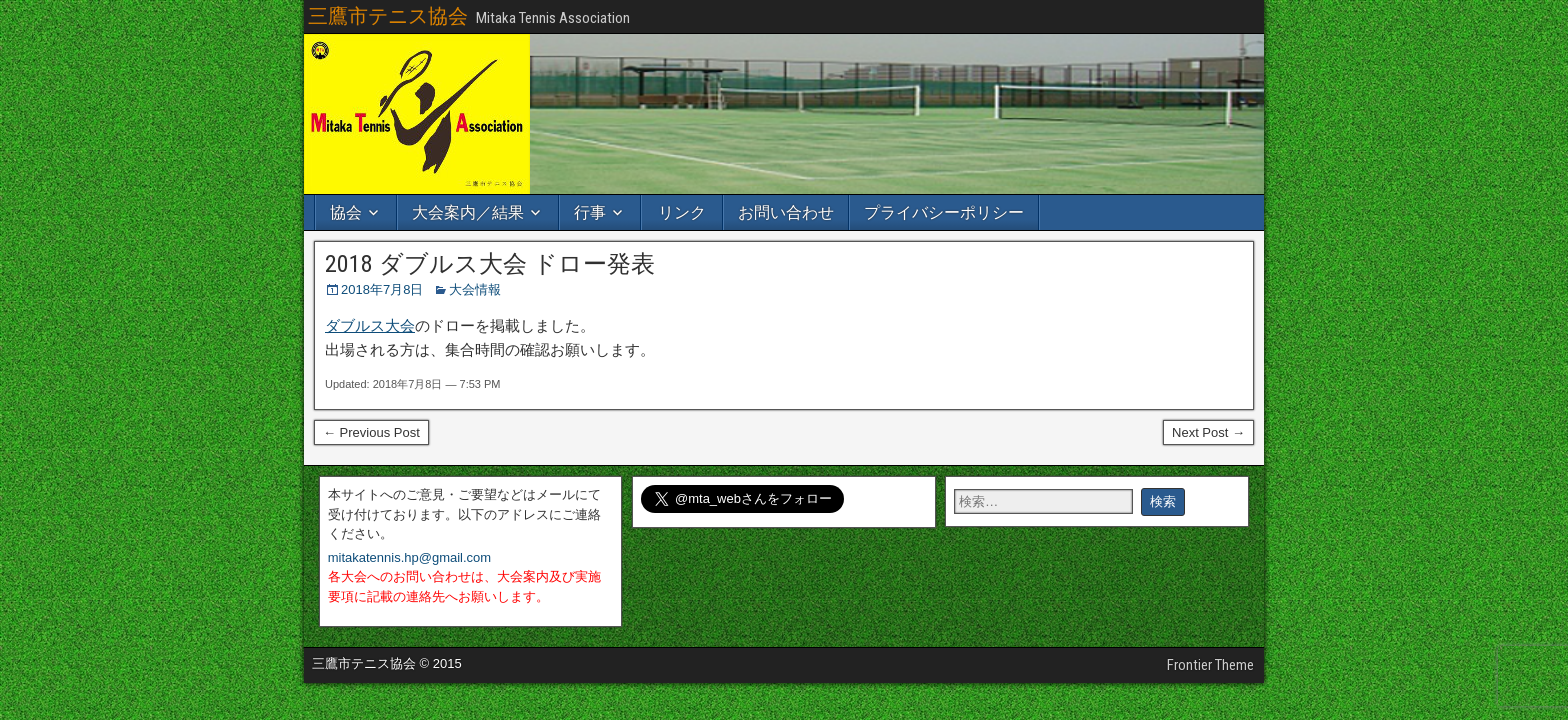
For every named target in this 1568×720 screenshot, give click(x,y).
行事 (590, 212)
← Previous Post (371, 432)
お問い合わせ (786, 212)
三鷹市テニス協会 (388, 16)
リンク (682, 212)
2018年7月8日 (382, 289)
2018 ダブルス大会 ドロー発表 (490, 264)
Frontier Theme (1210, 665)
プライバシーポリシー (944, 212)
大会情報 (475, 289)
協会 (346, 212)
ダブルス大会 (370, 325)
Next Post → (1208, 432)
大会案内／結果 (468, 212)
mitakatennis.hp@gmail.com (409, 557)
